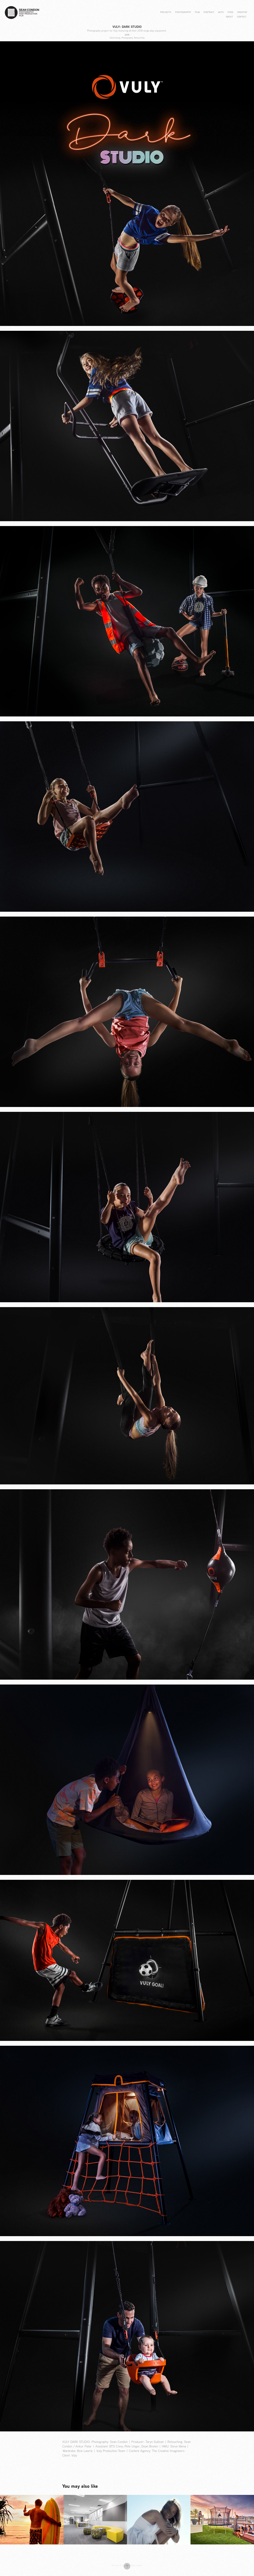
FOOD (230, 12)
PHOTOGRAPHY (183, 12)
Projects (165, 12)
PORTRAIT (209, 12)
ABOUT (229, 16)
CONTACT (241, 16)
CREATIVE (242, 12)
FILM (197, 12)
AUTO (221, 12)
